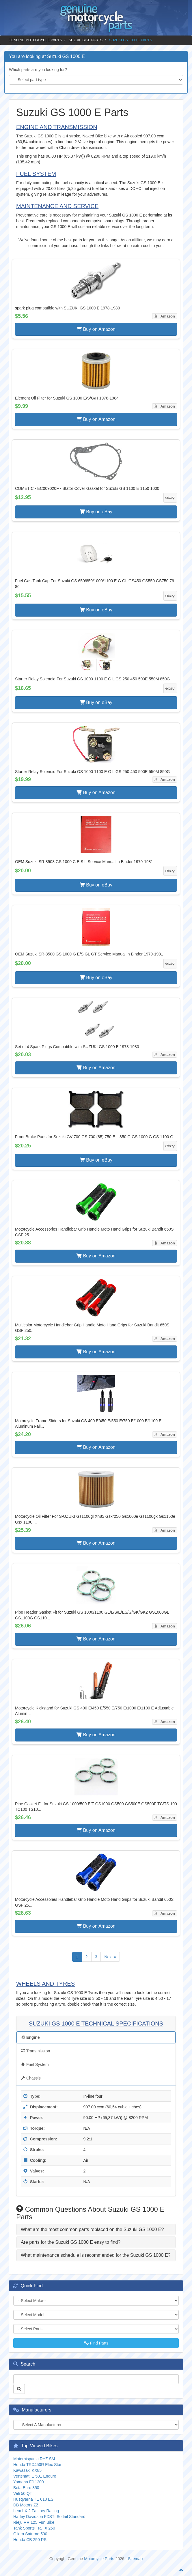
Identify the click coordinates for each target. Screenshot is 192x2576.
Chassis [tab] (31, 2078)
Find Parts (96, 2343)
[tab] (96, 2229)
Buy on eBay (96, 511)
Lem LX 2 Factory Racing (36, 2510)
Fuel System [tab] (35, 2064)
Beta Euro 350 (26, 2487)
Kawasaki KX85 (27, 2470)
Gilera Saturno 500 (30, 2534)
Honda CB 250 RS (29, 2539)
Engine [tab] (30, 2037)
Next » (110, 1957)
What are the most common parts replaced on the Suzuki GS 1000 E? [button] (92, 2229)
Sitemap (135, 2558)
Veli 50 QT (22, 2493)
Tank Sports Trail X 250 (34, 2528)
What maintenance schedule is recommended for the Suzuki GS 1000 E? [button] (96, 2255)
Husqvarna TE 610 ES (33, 2499)
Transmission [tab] (35, 2051)
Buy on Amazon (96, 329)
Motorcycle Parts (99, 2558)
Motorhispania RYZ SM (34, 2458)
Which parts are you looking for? (38, 69)
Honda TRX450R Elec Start (38, 2464)
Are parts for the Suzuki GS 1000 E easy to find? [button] (70, 2242)
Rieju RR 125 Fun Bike (33, 2522)
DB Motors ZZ (25, 2505)
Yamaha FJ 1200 (28, 2482)
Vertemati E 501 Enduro (34, 2476)
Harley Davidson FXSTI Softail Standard (49, 2516)
